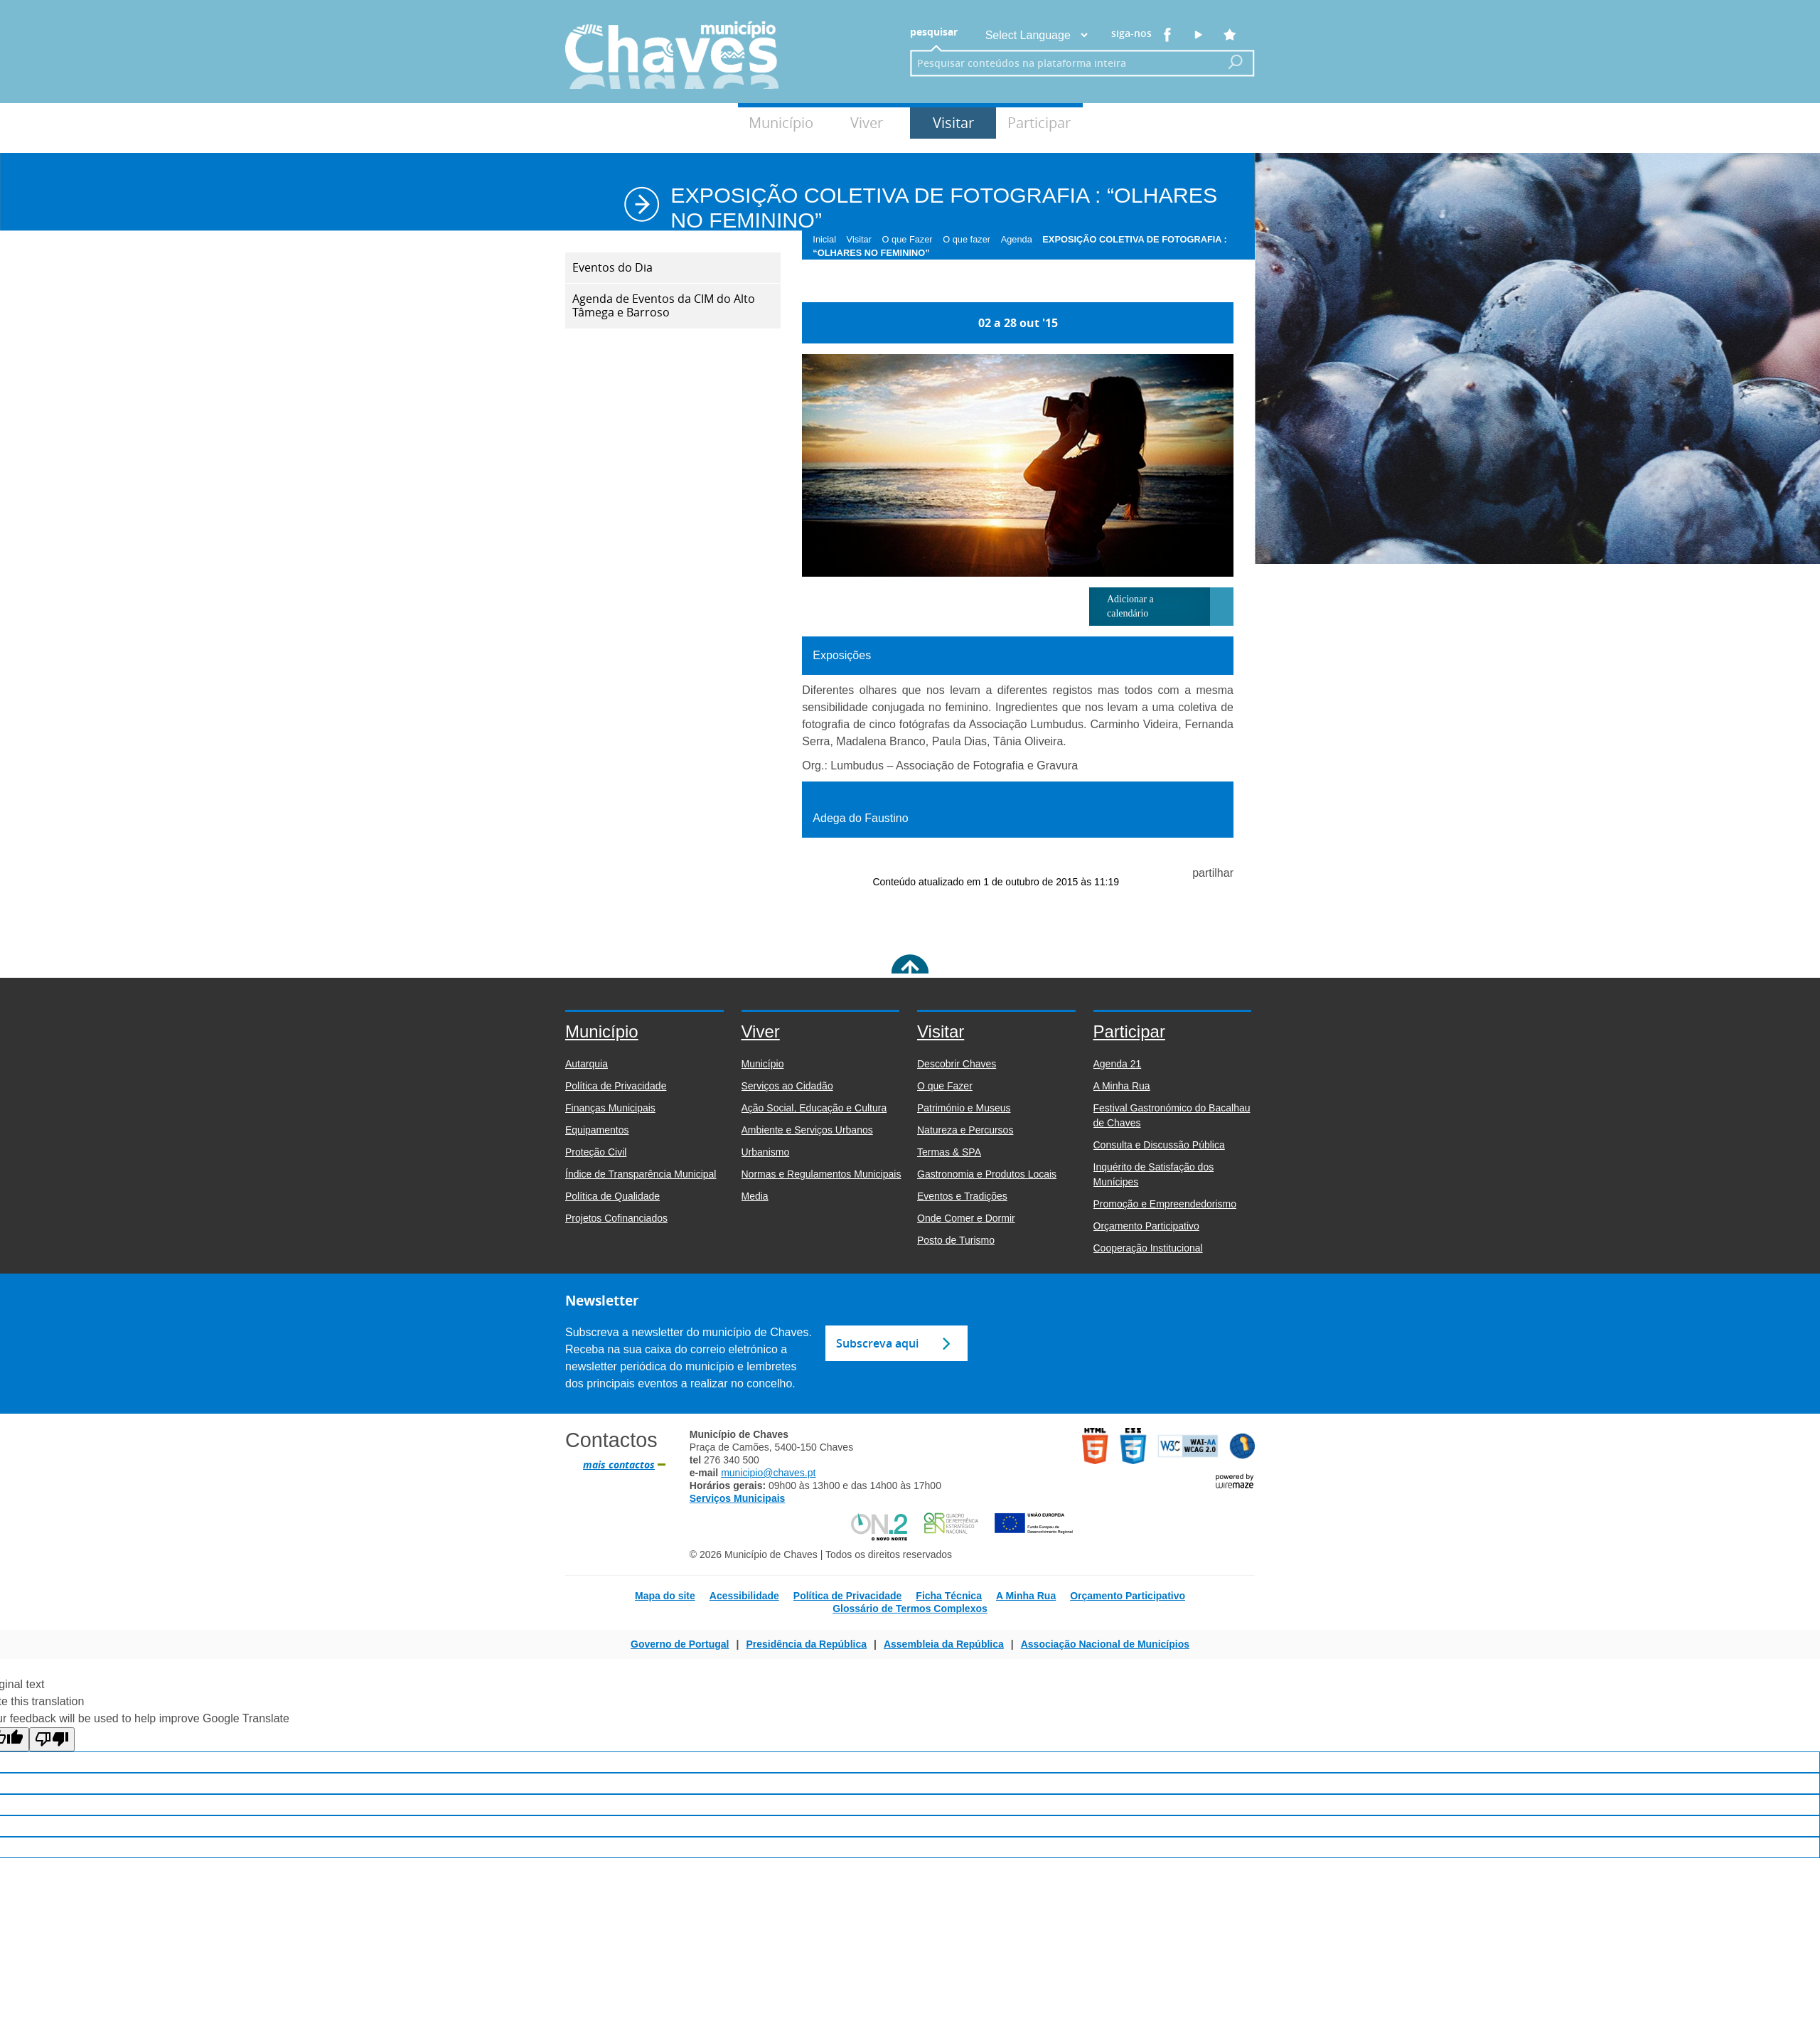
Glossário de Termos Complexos (910, 1608)
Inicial (828, 239)
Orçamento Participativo (1127, 1595)
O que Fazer (911, 239)
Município (781, 122)
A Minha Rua (1026, 1595)
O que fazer (970, 239)
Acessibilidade (744, 1595)
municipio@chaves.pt (768, 1472)
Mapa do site (665, 1595)
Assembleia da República (944, 1644)
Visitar (953, 122)
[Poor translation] (52, 1739)
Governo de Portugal (680, 1644)
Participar (1039, 122)
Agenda (1020, 239)
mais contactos (619, 1465)
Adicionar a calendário (1130, 606)
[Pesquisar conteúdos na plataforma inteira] (1235, 62)
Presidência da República (806, 1644)
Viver (866, 122)
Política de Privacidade (847, 1595)
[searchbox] (1060, 63)
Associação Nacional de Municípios (1105, 1644)
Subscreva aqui (877, 1343)
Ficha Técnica (949, 1595)
